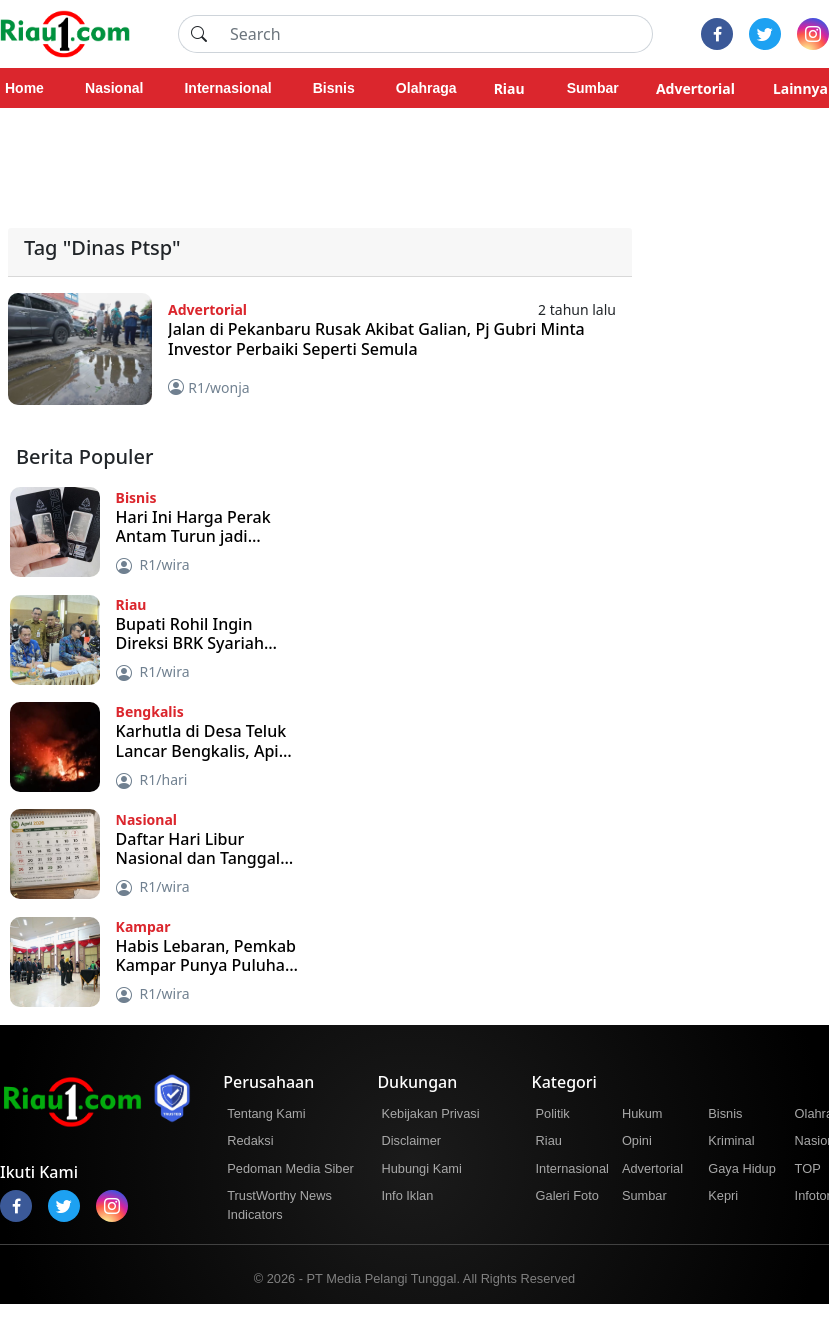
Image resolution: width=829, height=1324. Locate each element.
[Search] (435, 34)
